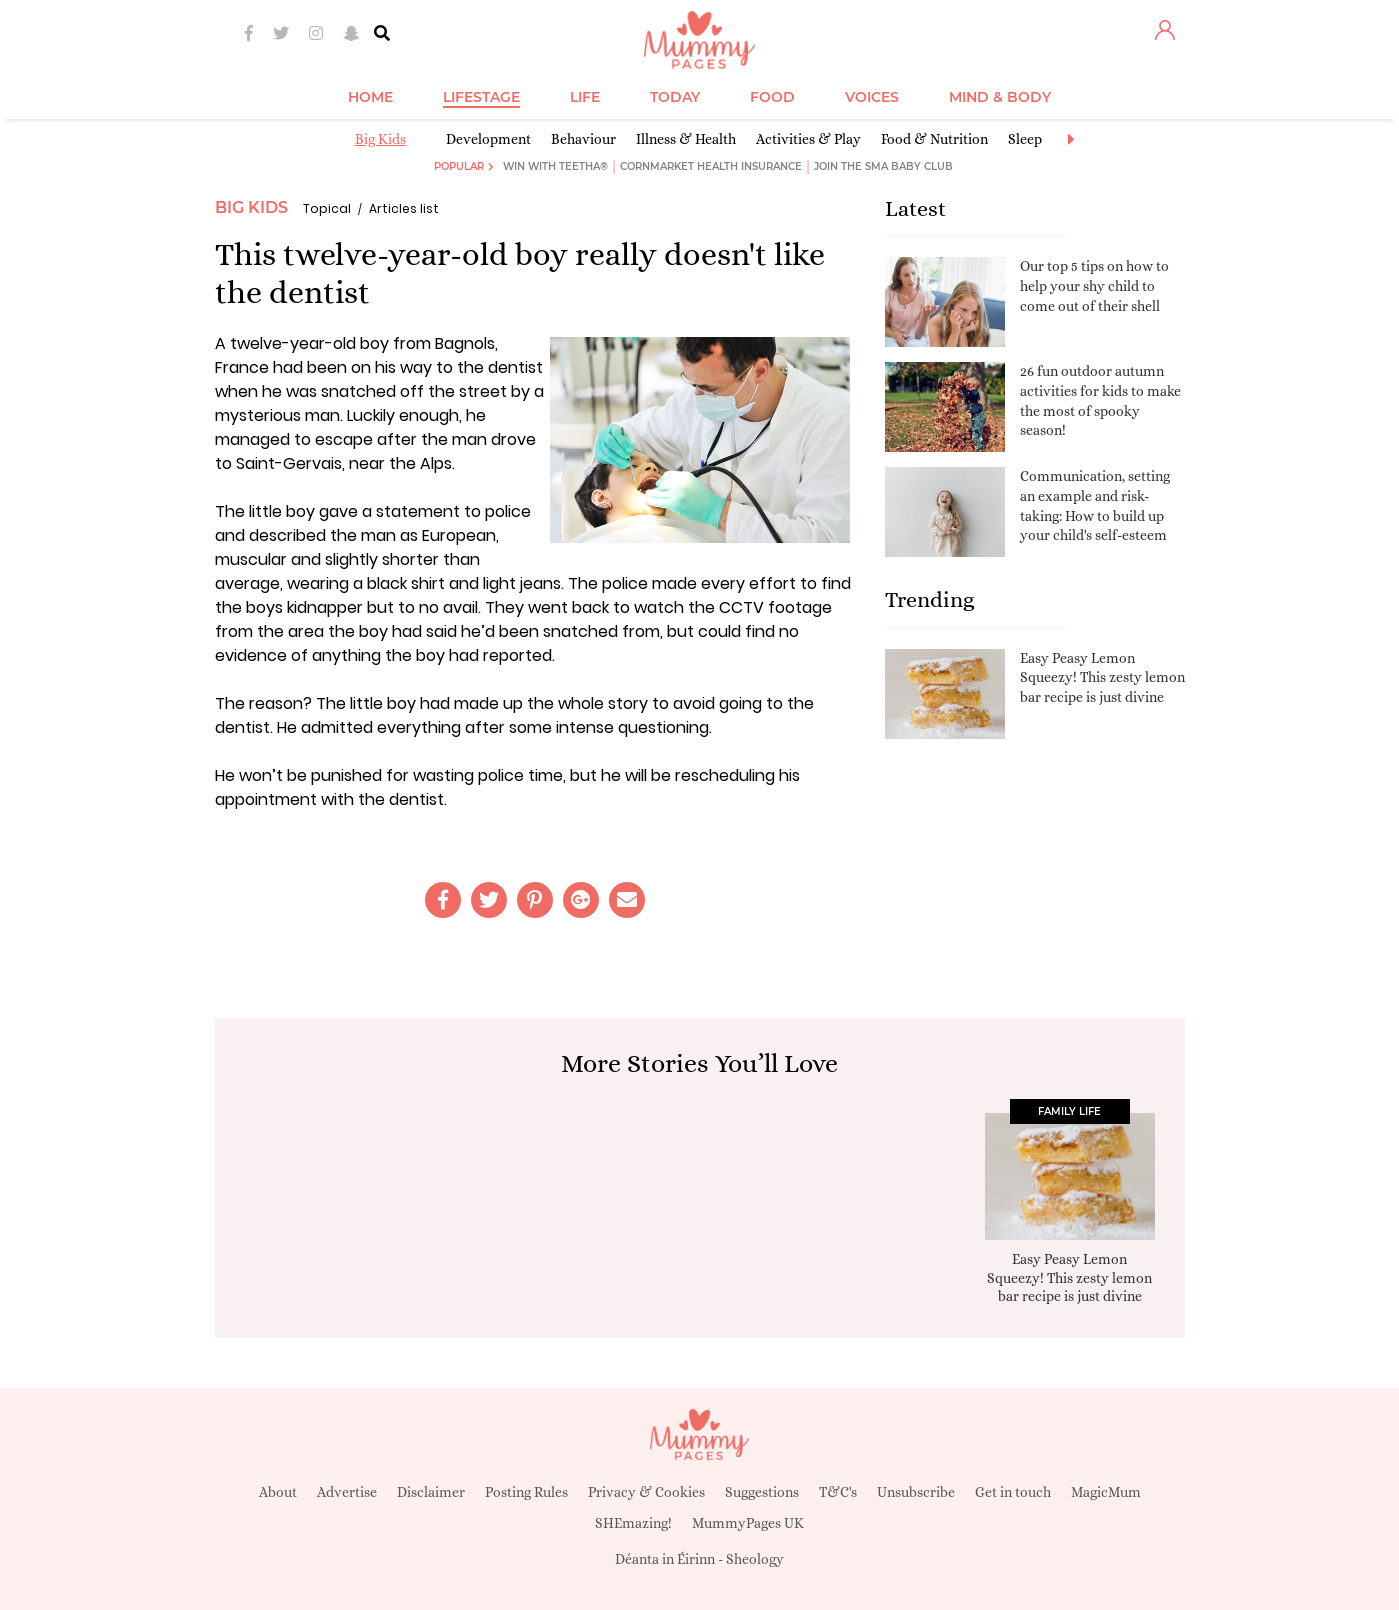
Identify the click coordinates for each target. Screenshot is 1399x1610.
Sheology (755, 1559)
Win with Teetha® (555, 166)
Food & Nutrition (934, 139)
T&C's (838, 1492)
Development (488, 139)
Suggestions (762, 1492)
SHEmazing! (633, 1523)
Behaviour (583, 139)
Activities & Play (808, 139)
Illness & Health (686, 139)
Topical (327, 208)
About (278, 1492)
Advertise (347, 1492)
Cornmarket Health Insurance (711, 166)
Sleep (1025, 139)
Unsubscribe (916, 1492)
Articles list (404, 208)
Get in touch (1013, 1492)
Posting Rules (526, 1492)
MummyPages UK (748, 1523)
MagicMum (1106, 1492)
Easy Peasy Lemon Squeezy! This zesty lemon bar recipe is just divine (1102, 677)
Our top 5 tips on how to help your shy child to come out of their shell (1094, 285)
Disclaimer (431, 1492)
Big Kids (380, 139)
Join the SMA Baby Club (883, 166)
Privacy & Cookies (646, 1492)
